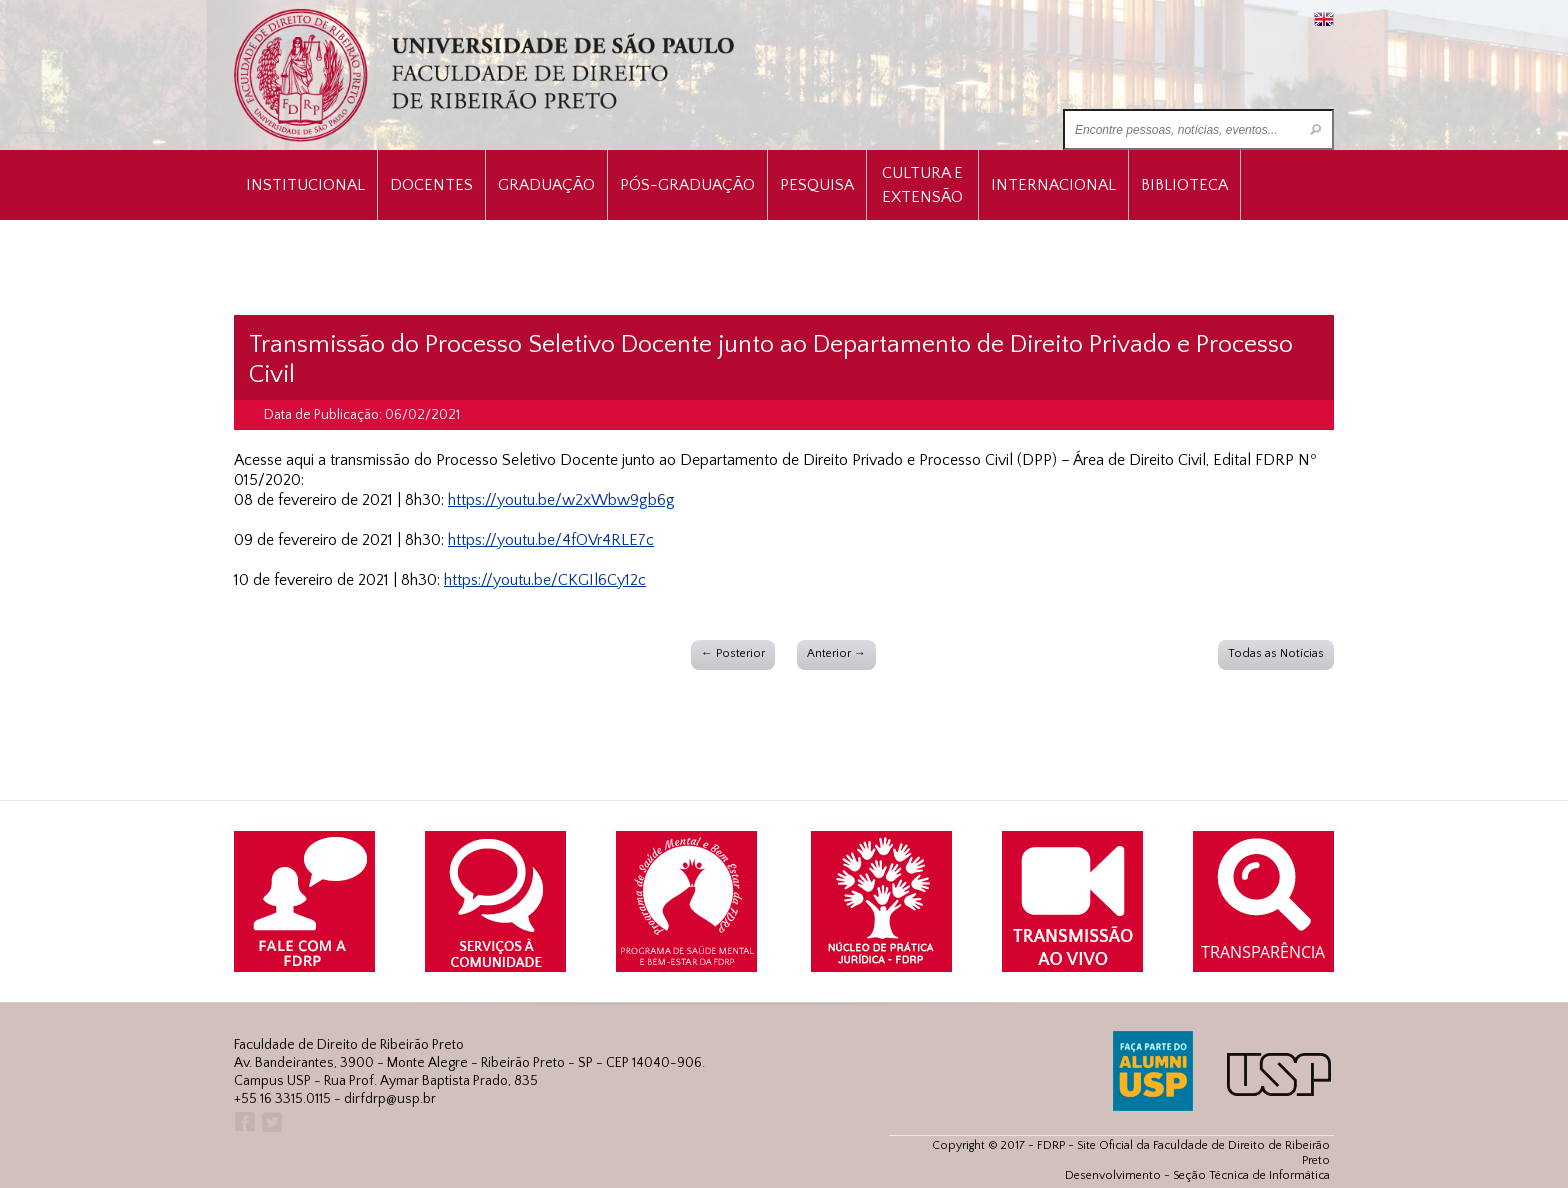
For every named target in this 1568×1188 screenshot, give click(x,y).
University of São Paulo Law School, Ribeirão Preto (486, 75)
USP (1279, 1074)
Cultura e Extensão (922, 185)
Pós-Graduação (687, 185)
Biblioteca (1184, 185)
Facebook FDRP (243, 1122)
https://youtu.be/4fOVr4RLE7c (551, 540)
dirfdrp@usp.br (390, 1099)
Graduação (546, 185)
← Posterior (733, 653)
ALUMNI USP (1153, 1071)
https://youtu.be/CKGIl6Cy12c (545, 580)
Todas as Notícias (1276, 653)
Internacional (1053, 185)
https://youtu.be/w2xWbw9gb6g (561, 500)
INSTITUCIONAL (305, 185)
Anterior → (836, 653)
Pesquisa (817, 185)
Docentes (431, 185)
